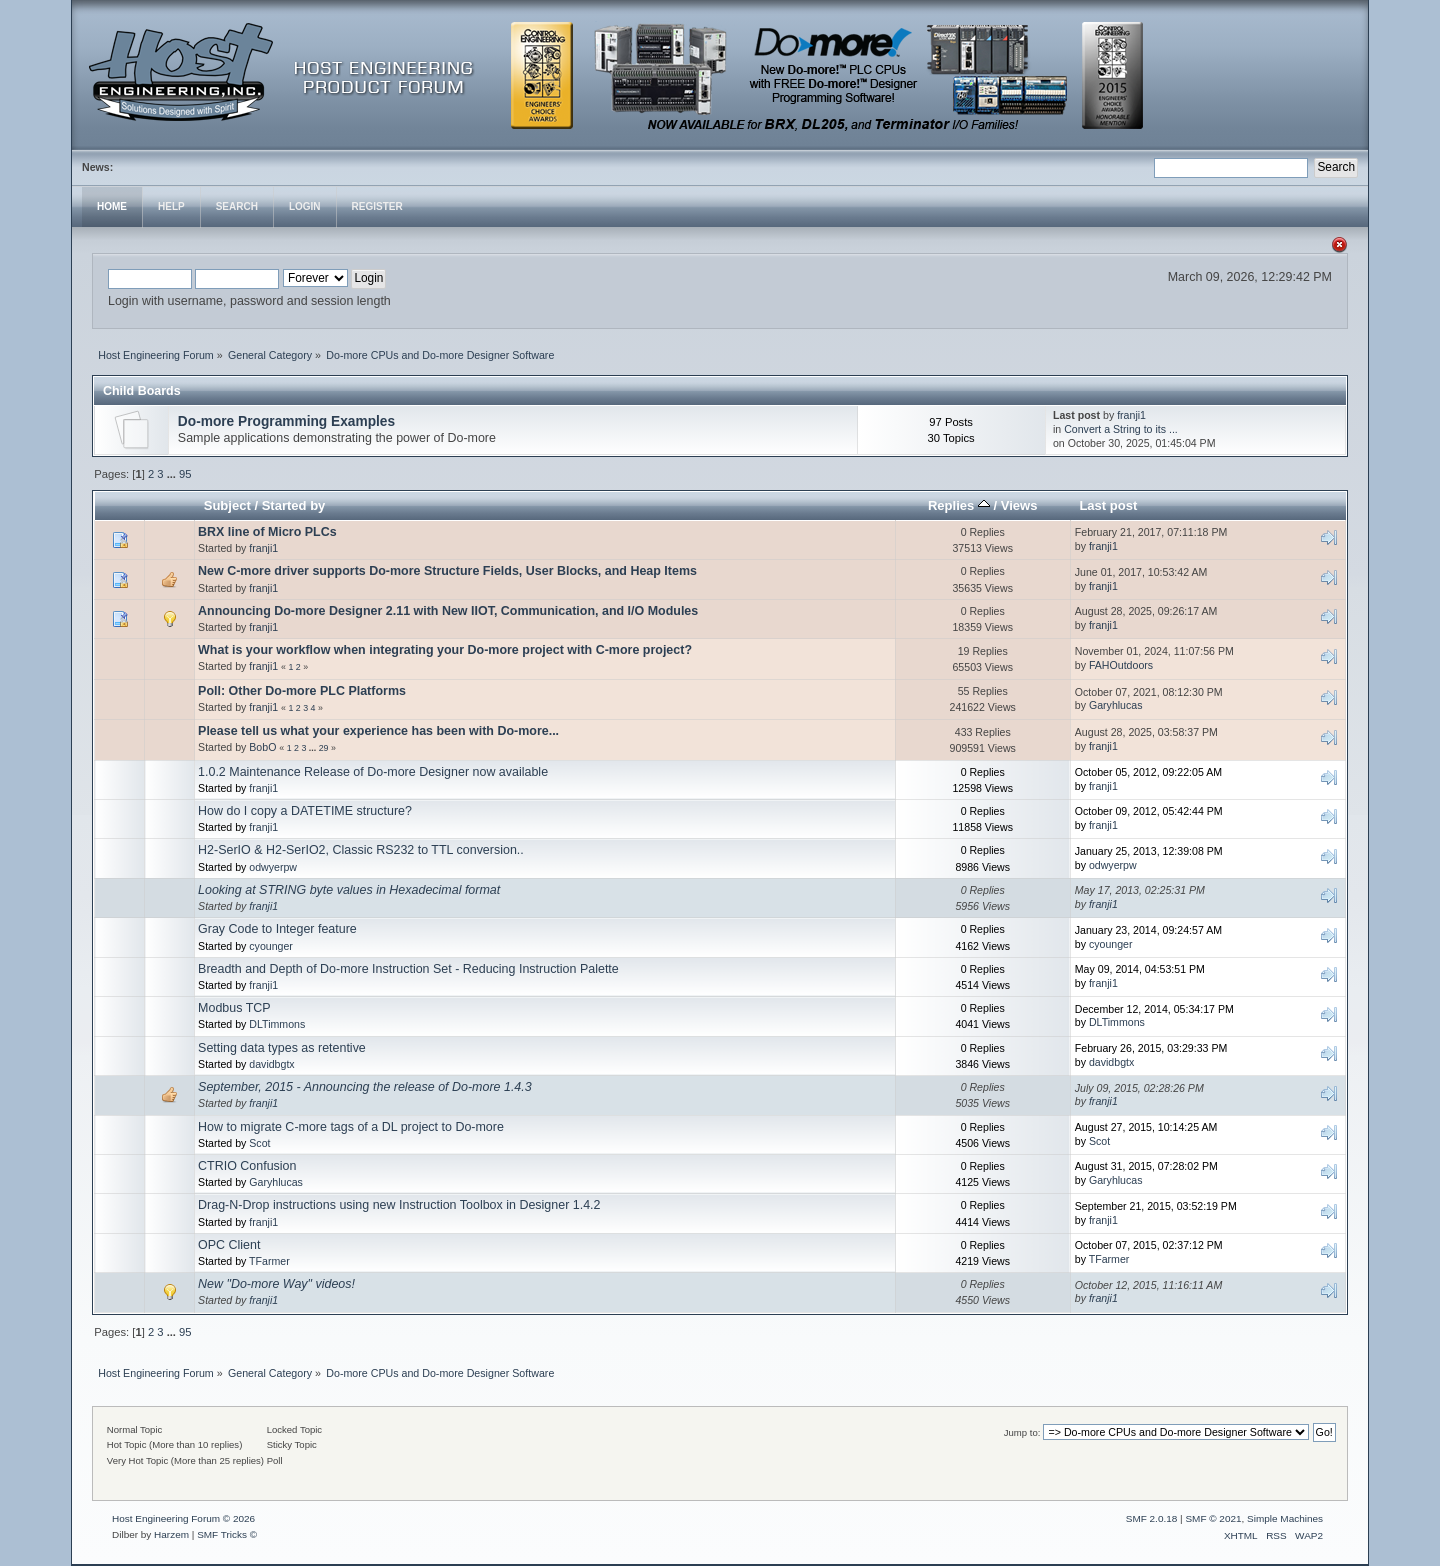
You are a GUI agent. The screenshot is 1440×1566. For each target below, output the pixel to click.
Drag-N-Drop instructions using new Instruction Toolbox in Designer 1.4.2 (399, 1205)
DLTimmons (277, 1024)
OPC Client (229, 1245)
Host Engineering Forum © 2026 (183, 1518)
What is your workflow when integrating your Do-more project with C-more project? (445, 650)
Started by (294, 505)
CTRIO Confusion (247, 1166)
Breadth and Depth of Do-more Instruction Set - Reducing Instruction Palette (408, 969)
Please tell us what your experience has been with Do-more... (378, 731)
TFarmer (269, 1261)
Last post (1108, 505)
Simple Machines (1285, 1518)
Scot (259, 1143)
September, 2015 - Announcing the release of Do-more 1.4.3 (365, 1087)
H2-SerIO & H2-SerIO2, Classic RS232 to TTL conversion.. (361, 850)
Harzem (171, 1534)
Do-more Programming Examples (286, 421)
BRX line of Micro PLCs (267, 532)
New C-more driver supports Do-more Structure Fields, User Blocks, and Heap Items (447, 571)
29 (324, 748)
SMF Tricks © (227, 1534)
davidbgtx (271, 1064)
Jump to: (1022, 1432)
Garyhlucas (1116, 705)
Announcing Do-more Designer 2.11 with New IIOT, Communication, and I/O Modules (448, 611)
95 (185, 474)
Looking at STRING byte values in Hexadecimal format (349, 890)
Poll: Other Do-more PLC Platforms (302, 691)
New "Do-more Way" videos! (276, 1284)
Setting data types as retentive (282, 1048)
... (173, 474)
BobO (262, 747)
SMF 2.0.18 (1152, 1518)
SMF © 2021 (1213, 1518)
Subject (227, 505)
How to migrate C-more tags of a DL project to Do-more (351, 1127)
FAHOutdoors (1121, 665)
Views (1019, 505)
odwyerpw (273, 867)
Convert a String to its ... (1121, 429)
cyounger (271, 946)
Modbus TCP (234, 1008)
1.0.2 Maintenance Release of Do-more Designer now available (373, 772)
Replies (959, 505)
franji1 (1131, 415)
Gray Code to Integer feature (277, 929)
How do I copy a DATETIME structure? (305, 811)
